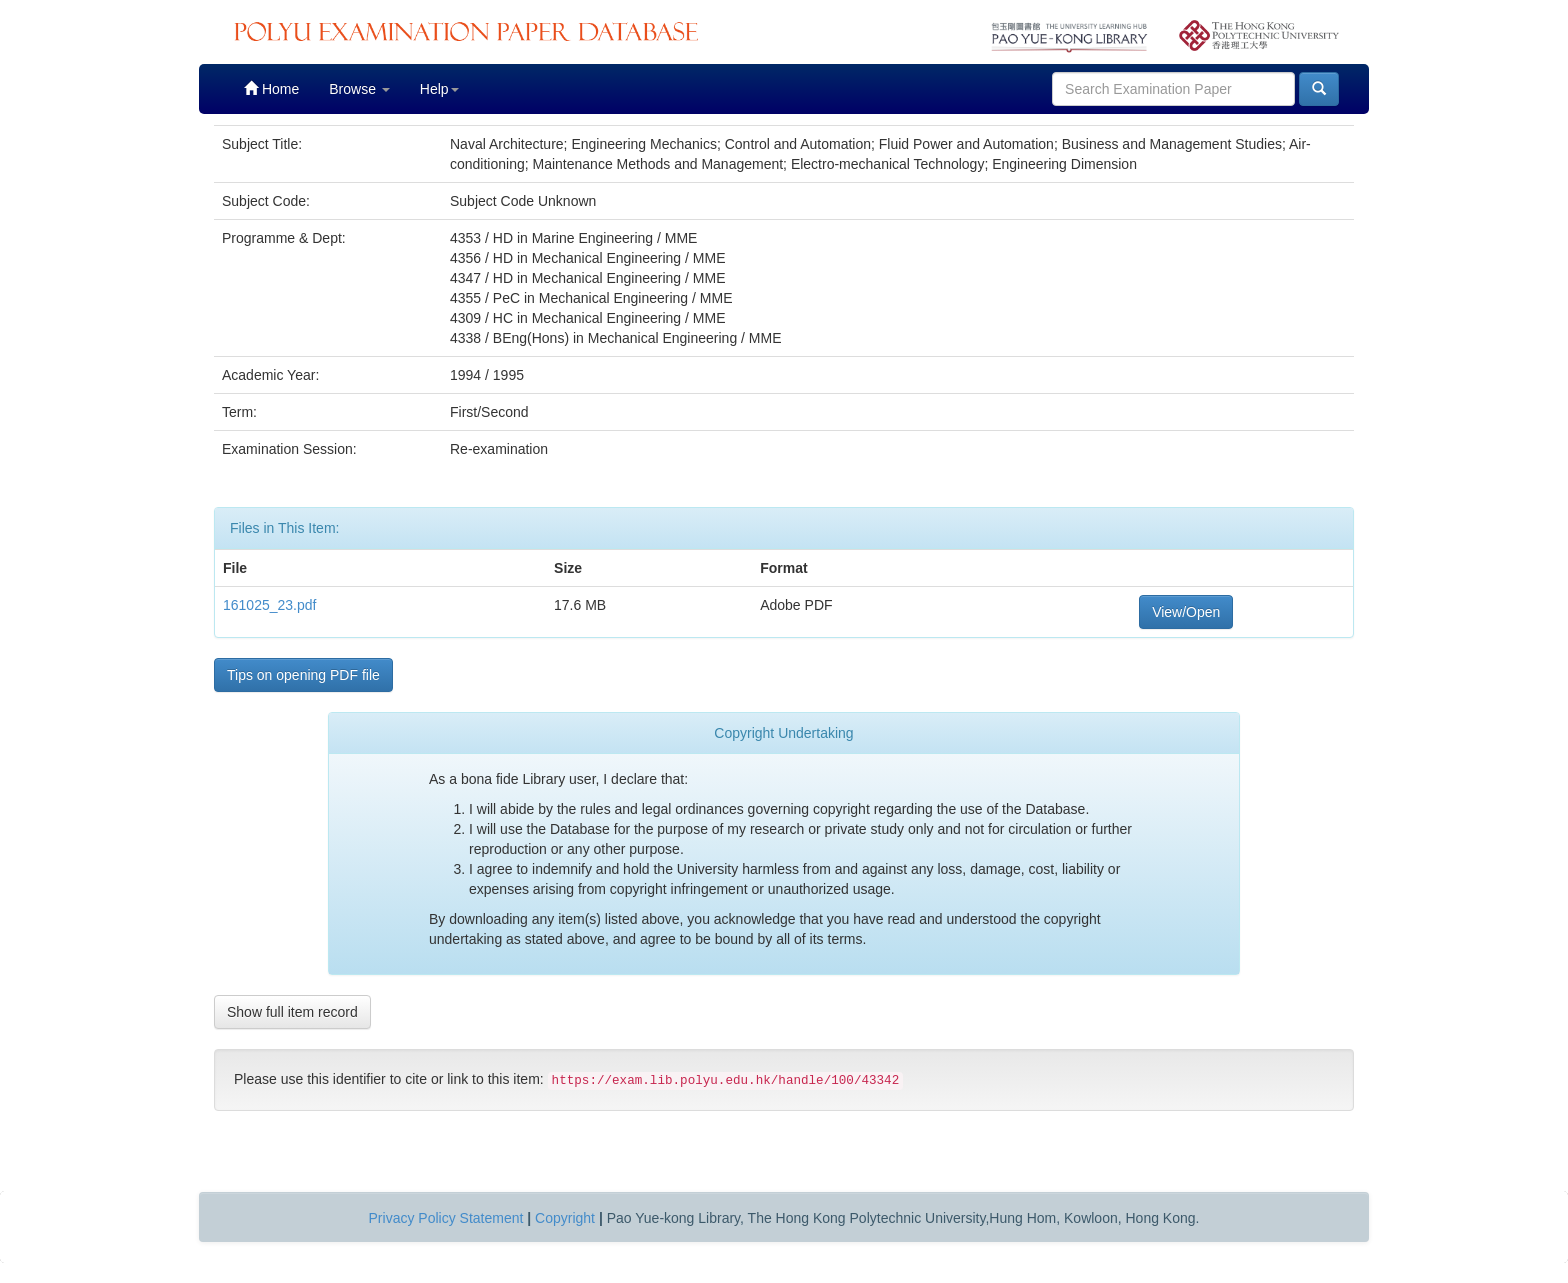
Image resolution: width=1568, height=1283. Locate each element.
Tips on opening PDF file (303, 675)
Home (271, 88)
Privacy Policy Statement (446, 1218)
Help (439, 89)
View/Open (1186, 612)
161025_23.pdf (269, 605)
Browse (359, 89)
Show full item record (292, 1012)
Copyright (565, 1218)
